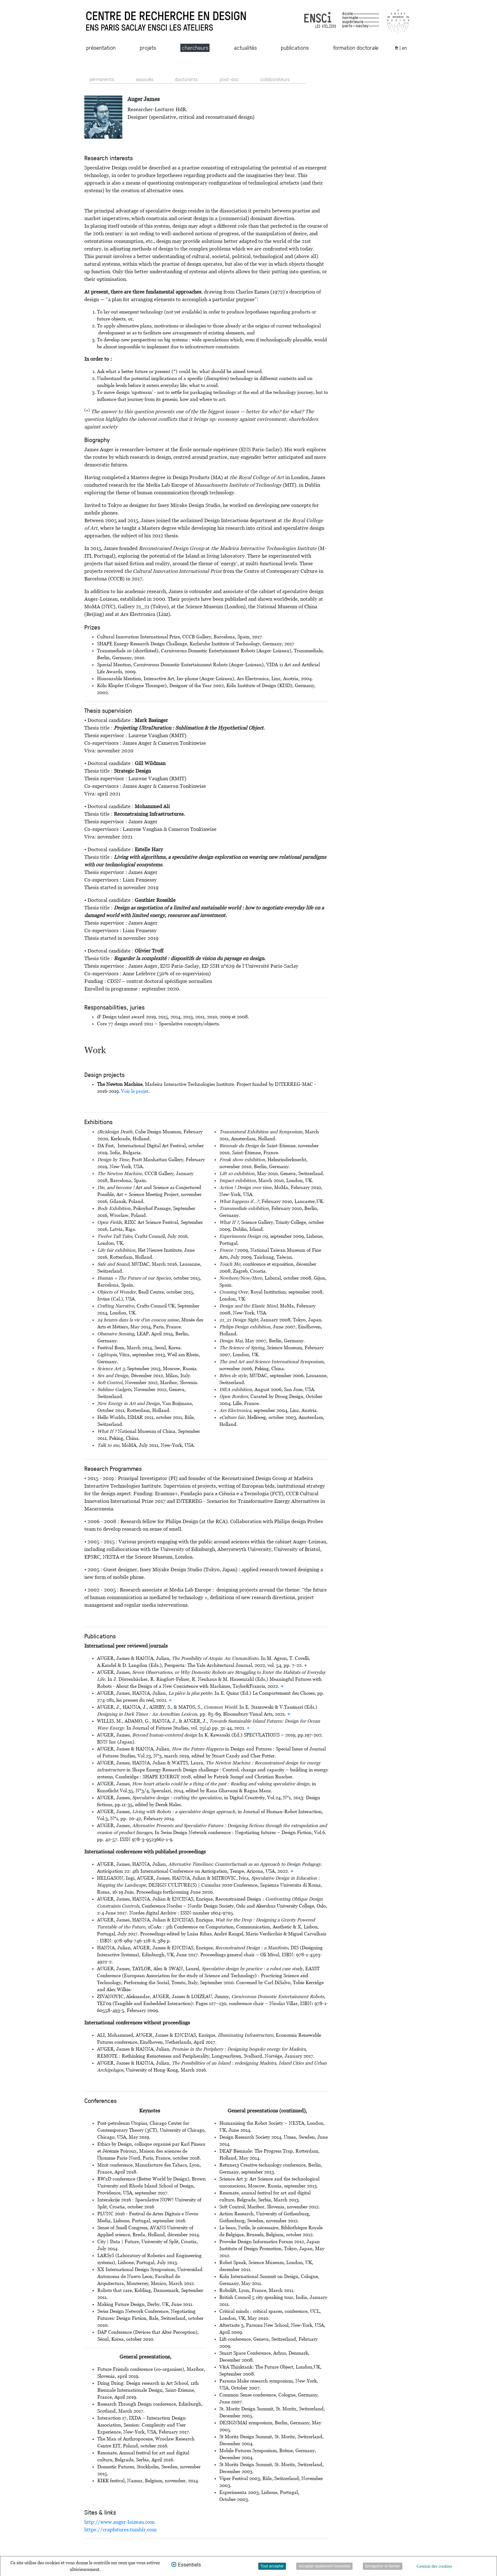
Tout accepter (272, 2566)
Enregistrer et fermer (382, 2566)
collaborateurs (275, 79)
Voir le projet (134, 1091)
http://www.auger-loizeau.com (119, 2522)
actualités (245, 47)
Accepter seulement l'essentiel (324, 2566)
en (404, 47)
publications (295, 47)
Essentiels (189, 2565)
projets (148, 47)
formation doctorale (355, 47)
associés (144, 79)
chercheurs (195, 47)
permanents (101, 79)
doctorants (186, 79)
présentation (101, 47)
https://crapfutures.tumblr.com (120, 2530)
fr (397, 47)
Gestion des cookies (434, 2566)
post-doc (229, 79)
